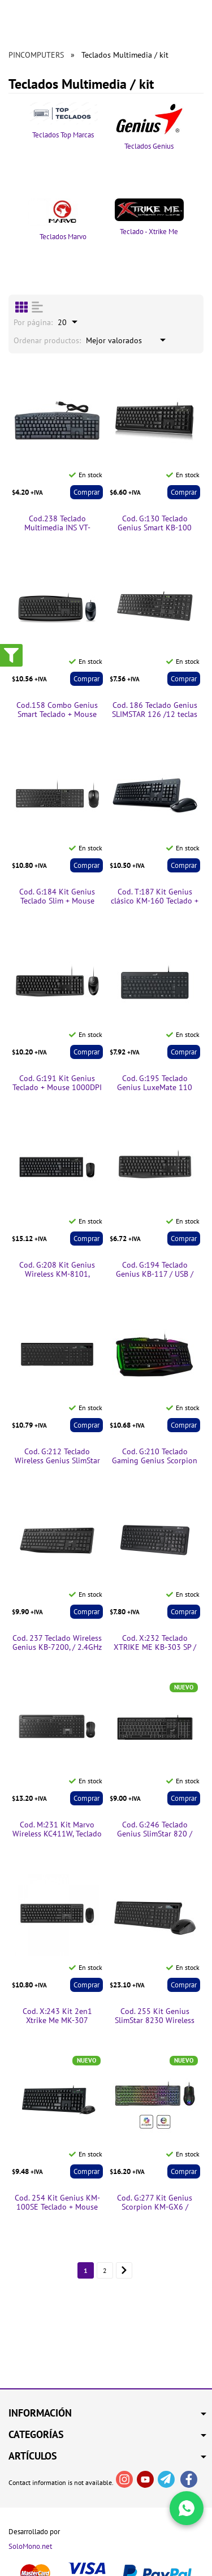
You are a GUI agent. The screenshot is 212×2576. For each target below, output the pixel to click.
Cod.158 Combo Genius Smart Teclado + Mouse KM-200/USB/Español (57, 710)
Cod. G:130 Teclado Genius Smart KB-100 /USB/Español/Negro (155, 523)
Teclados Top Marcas (63, 121)
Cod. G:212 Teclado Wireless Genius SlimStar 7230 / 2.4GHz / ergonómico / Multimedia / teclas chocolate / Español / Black (57, 1456)
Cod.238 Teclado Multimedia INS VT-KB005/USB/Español (57, 523)
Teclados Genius (149, 126)
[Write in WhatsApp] (187, 2508)
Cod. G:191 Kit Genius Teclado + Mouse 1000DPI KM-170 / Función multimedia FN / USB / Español (57, 1083)
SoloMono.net (30, 2546)
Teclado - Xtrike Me (149, 217)
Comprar (86, 492)
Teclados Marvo (63, 220)
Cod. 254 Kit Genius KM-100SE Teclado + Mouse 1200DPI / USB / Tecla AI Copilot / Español (57, 2202)
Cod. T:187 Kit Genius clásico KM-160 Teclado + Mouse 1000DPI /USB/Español (154, 896)
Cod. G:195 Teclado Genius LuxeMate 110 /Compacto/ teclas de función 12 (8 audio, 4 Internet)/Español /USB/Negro (154, 1083)
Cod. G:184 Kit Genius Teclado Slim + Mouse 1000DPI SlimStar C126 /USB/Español (57, 896)
